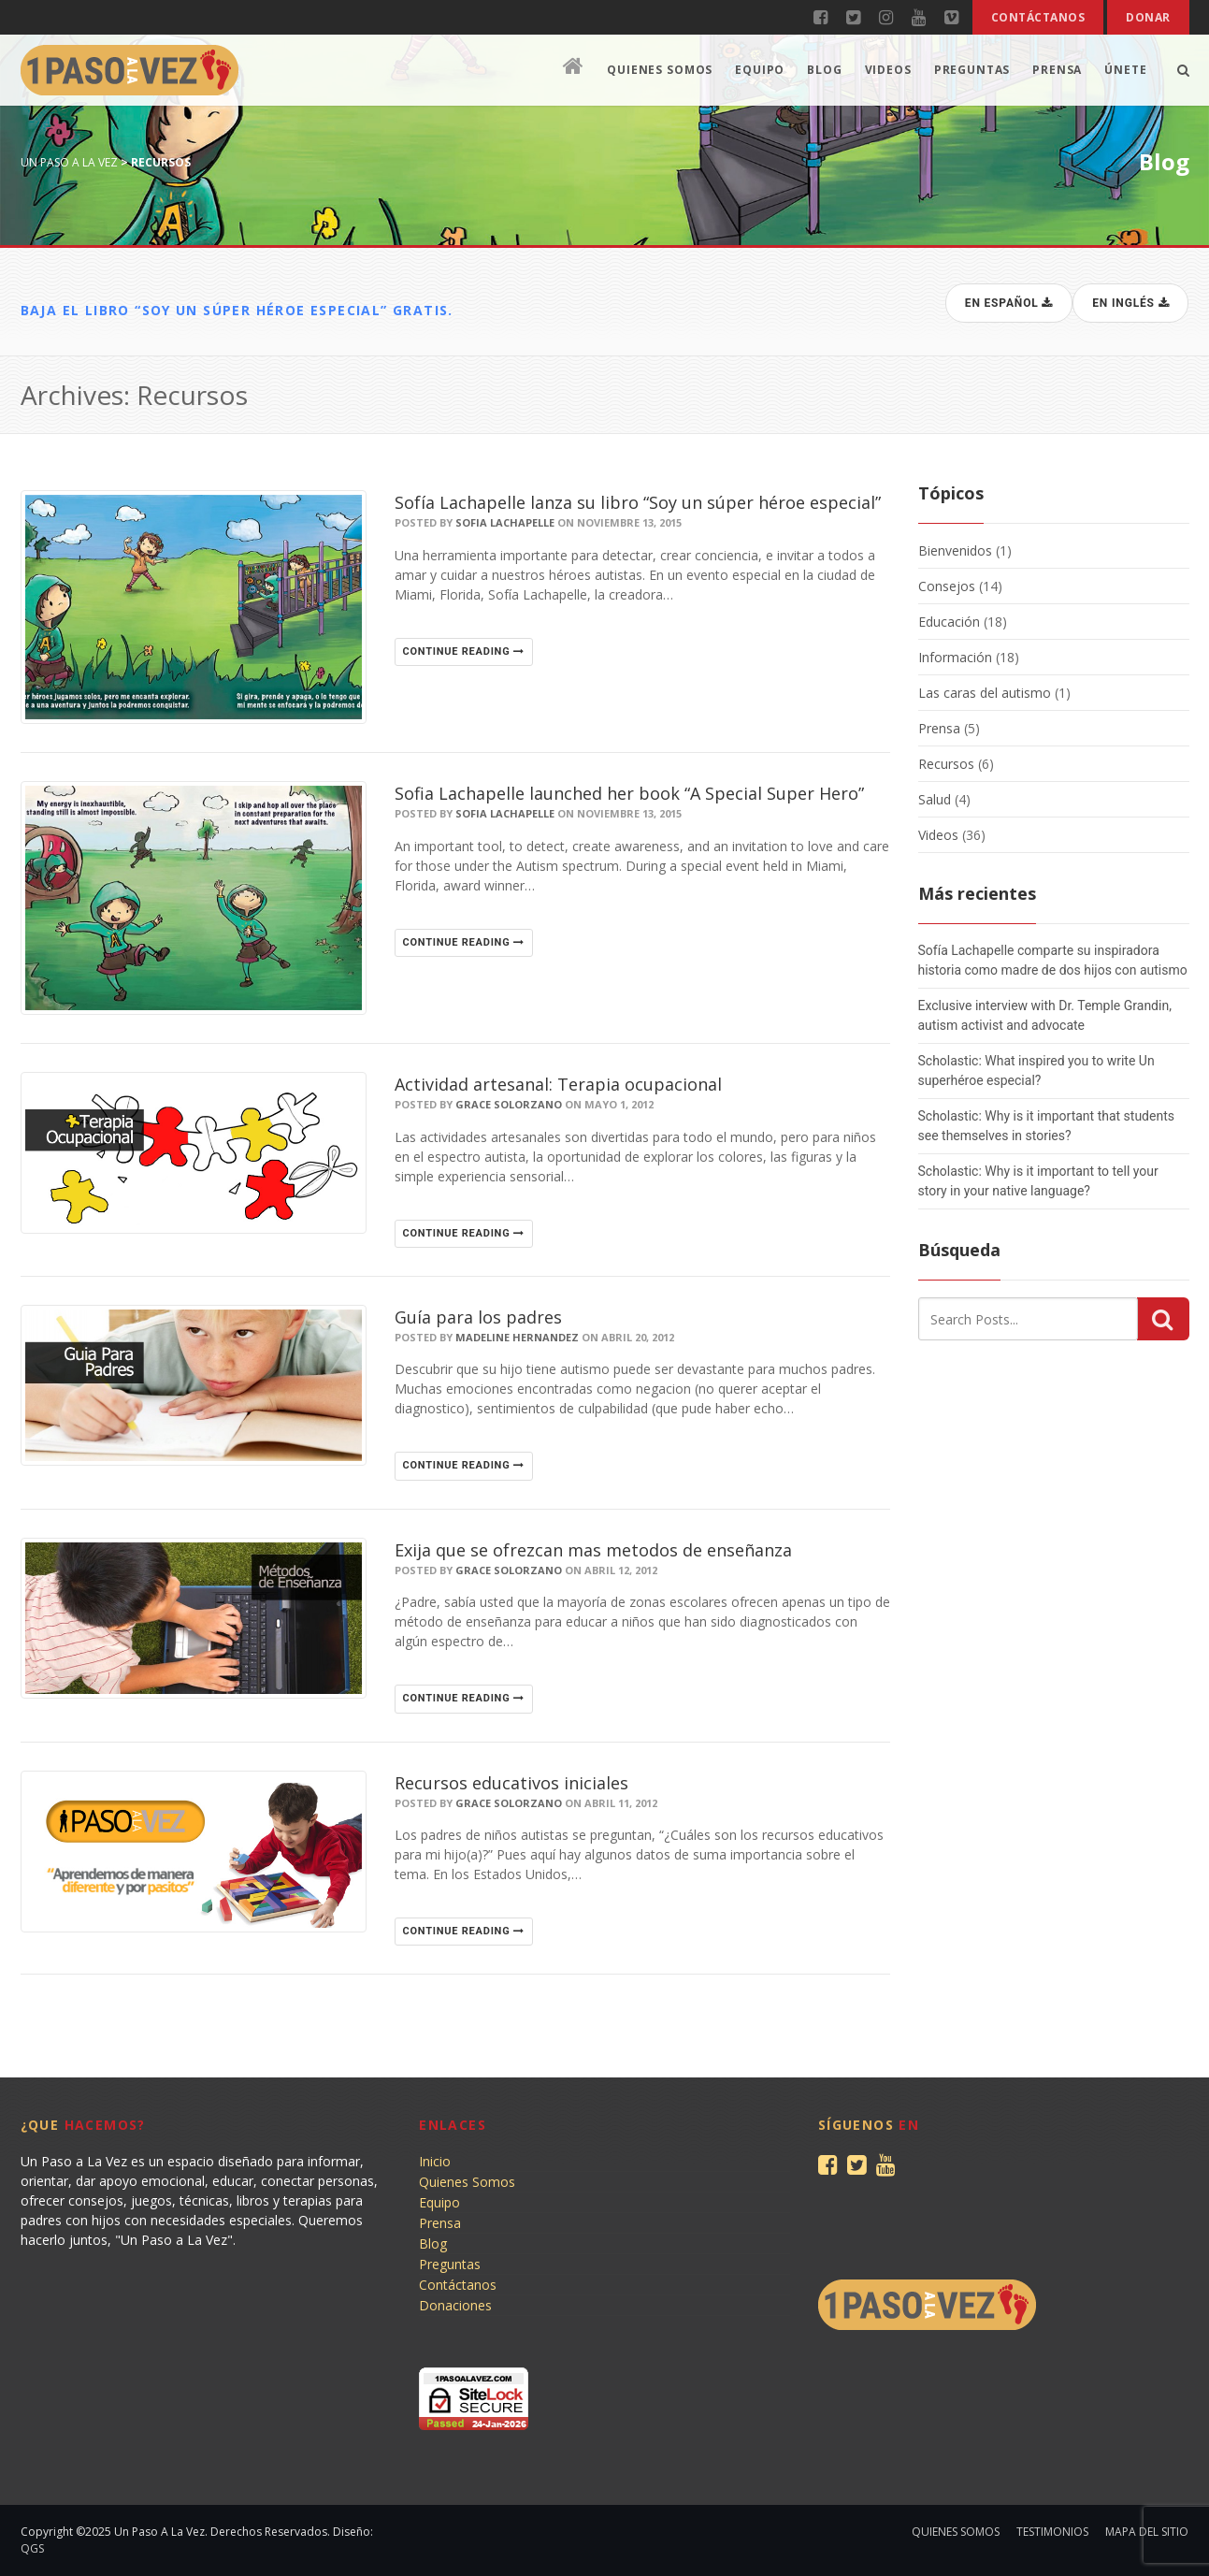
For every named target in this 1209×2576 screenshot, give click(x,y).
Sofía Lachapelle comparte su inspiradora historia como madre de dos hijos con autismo (1052, 960)
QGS (32, 2548)
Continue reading (464, 651)
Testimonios (1052, 2532)
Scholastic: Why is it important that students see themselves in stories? (1046, 1125)
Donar (1148, 17)
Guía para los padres (478, 1317)
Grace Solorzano (508, 1104)
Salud (934, 799)
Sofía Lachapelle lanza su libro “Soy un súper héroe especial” (638, 502)
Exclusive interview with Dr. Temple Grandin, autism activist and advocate (1045, 1015)
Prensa (1057, 70)
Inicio (435, 2161)
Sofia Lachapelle (504, 522)
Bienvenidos (955, 550)
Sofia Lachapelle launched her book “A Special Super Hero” (629, 793)
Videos (888, 70)
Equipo (759, 70)
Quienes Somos (659, 70)
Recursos (946, 764)
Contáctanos (1038, 17)
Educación (949, 621)
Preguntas (972, 70)
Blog (824, 70)
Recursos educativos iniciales (511, 1783)
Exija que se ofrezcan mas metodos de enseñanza (593, 1550)
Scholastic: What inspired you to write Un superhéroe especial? (1036, 1070)
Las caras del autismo (984, 693)
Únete (1125, 70)
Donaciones (455, 2305)
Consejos (946, 586)
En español (1009, 303)
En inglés (1131, 303)
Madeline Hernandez (517, 1337)
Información (955, 657)
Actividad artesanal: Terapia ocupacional (558, 1084)
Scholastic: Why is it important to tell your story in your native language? (1038, 1181)
